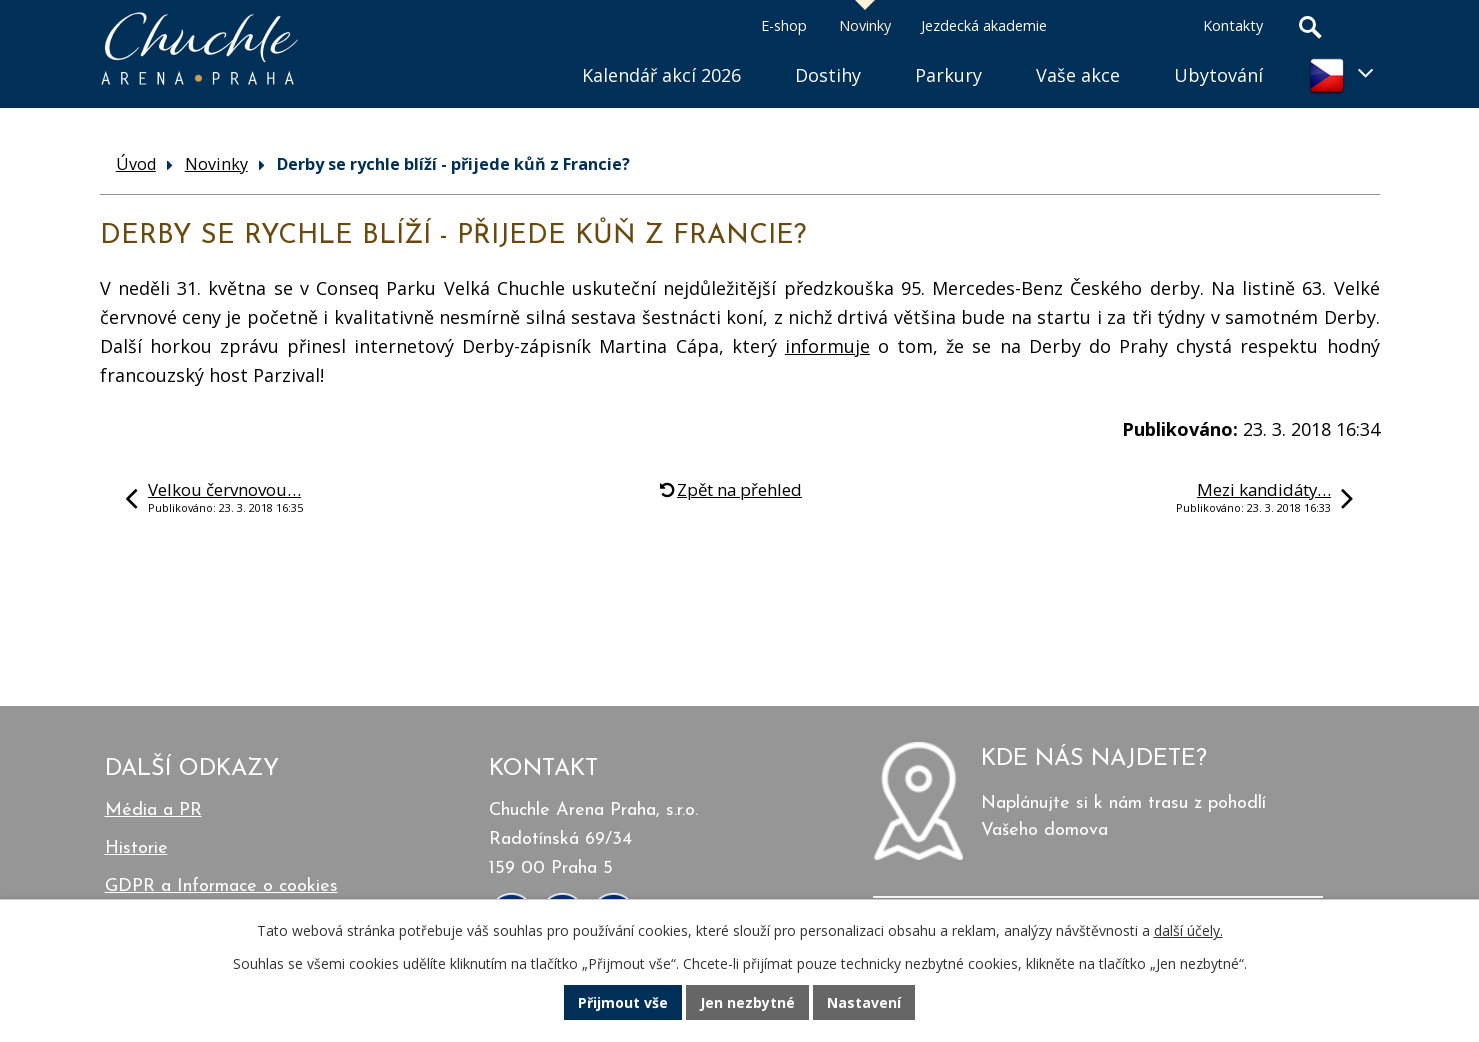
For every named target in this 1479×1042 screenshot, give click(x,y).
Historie (136, 848)
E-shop (784, 25)
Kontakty (1233, 25)
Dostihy (828, 75)
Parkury (948, 75)
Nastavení (864, 1002)
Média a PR (153, 810)
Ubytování (1218, 75)
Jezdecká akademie (984, 25)
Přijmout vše (623, 1002)
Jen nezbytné (747, 1002)
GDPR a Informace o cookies (221, 886)
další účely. (1188, 930)
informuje (827, 346)
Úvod (528, 50)
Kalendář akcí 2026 (661, 75)
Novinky (865, 25)
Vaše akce (1078, 75)
